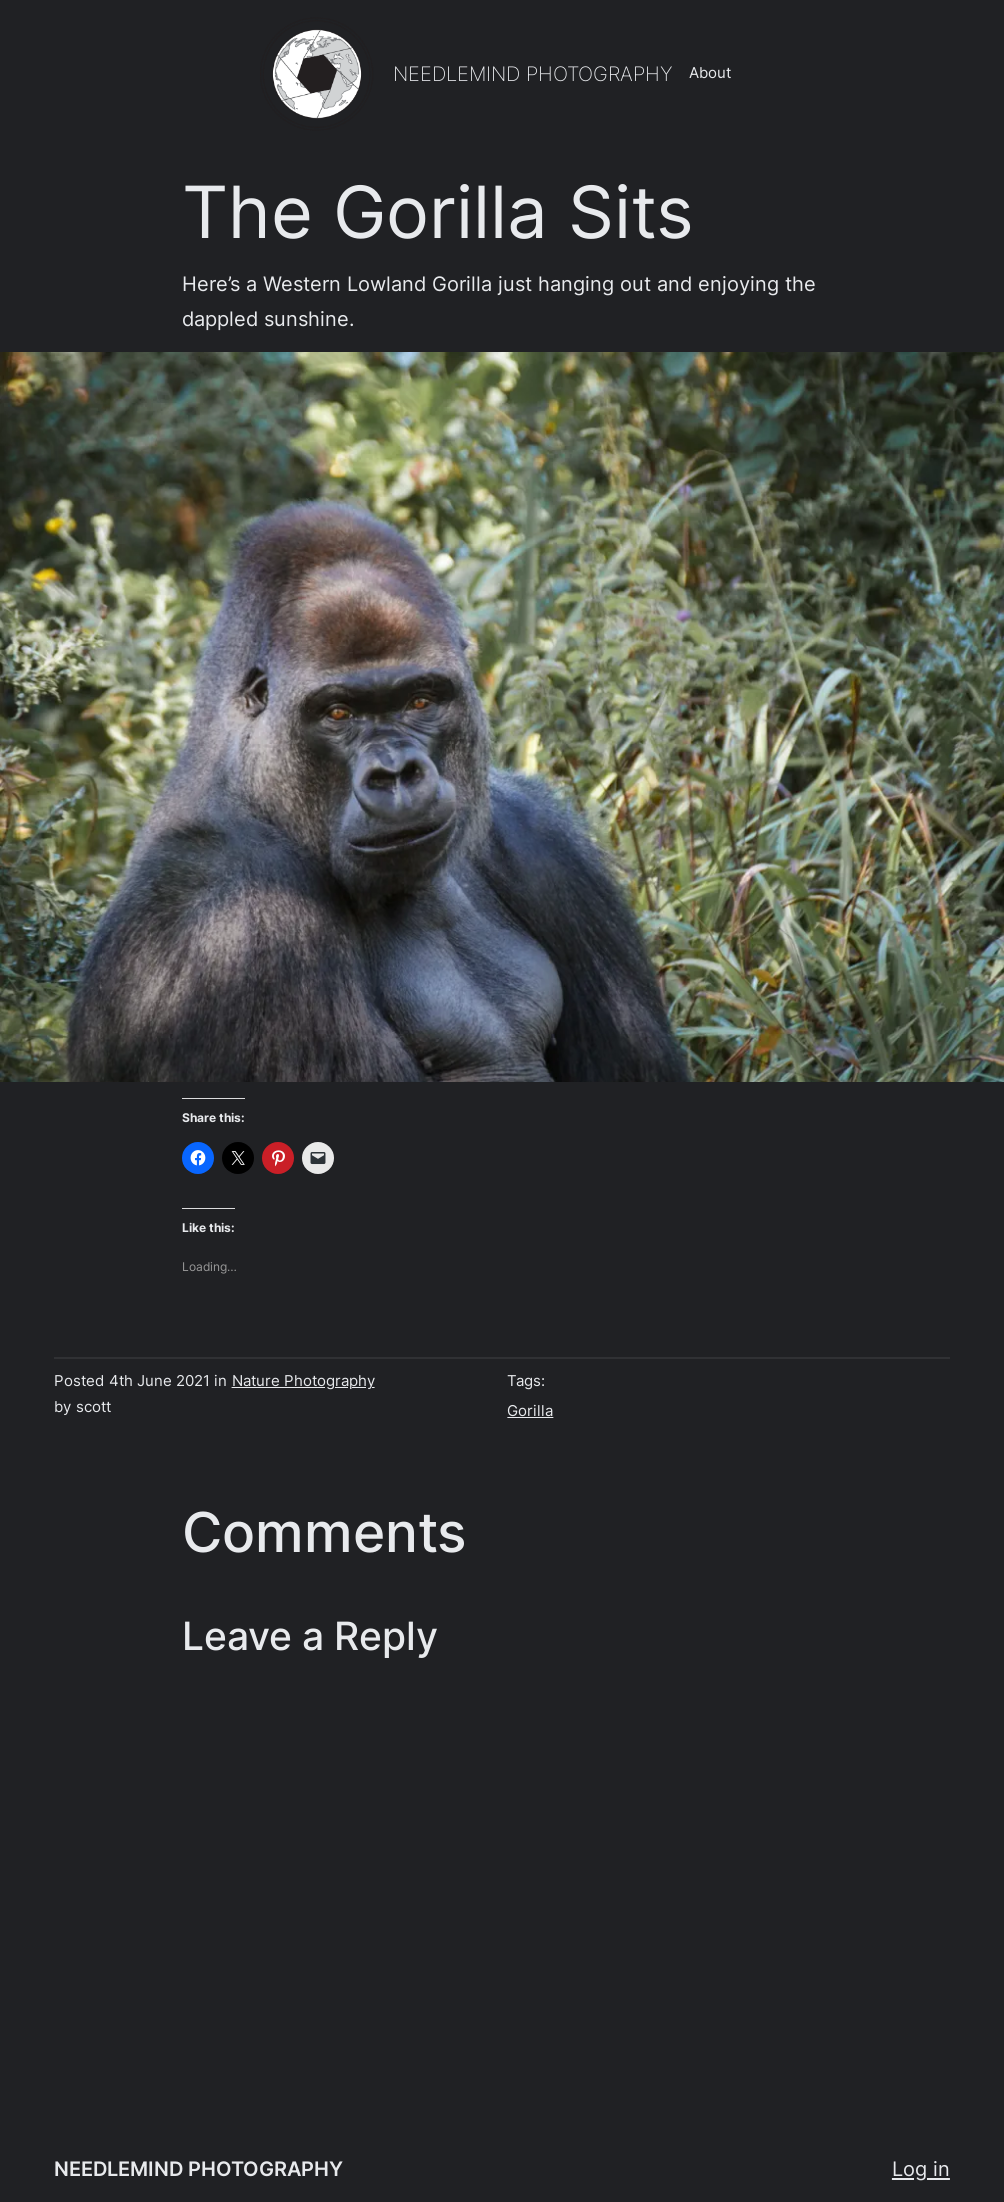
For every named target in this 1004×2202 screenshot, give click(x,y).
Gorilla (530, 1411)
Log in (921, 2168)
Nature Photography (303, 1381)
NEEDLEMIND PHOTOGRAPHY (533, 73)
